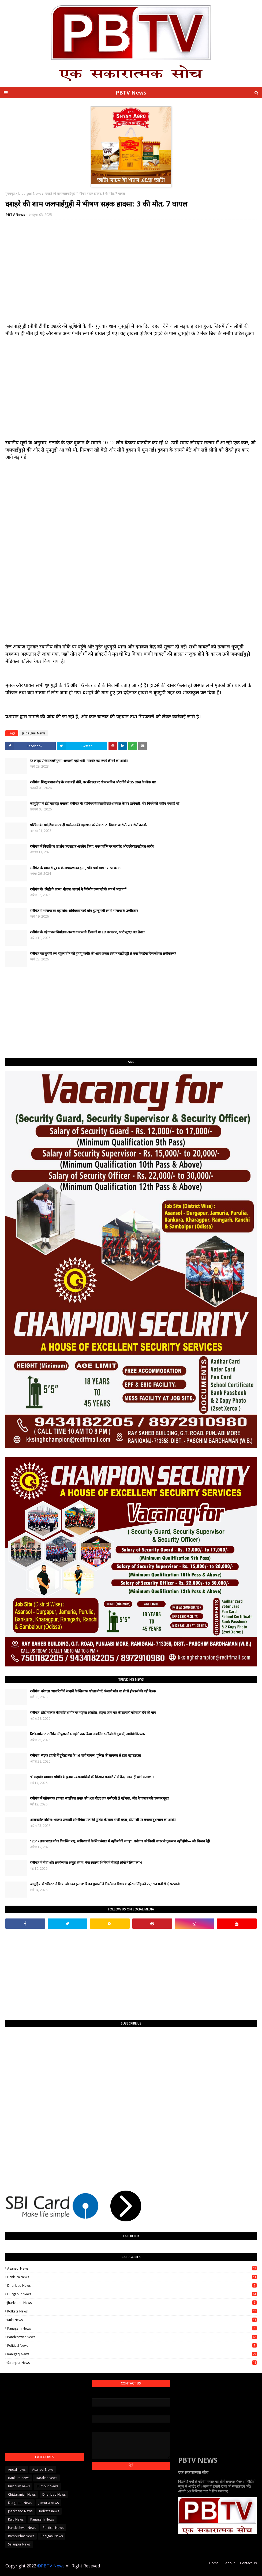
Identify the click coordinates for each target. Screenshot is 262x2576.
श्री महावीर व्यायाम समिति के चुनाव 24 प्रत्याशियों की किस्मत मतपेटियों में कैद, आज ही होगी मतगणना (92, 1776)
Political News (132, 2345)
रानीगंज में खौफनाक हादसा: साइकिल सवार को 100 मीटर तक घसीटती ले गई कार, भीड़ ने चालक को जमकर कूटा (99, 1798)
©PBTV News (51, 2566)
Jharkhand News (132, 2302)
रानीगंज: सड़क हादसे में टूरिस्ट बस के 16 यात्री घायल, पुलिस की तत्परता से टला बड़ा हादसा (85, 1755)
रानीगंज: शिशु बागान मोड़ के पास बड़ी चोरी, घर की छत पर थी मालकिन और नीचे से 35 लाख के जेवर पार (93, 782)
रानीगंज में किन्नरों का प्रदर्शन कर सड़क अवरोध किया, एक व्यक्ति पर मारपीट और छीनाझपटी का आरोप (92, 846)
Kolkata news (132, 2311)
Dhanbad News (132, 2285)
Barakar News (46, 2478)
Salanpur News (132, 2362)
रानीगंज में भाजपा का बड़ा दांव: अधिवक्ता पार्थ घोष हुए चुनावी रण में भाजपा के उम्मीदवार (84, 910)
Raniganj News (132, 2354)
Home (214, 2563)
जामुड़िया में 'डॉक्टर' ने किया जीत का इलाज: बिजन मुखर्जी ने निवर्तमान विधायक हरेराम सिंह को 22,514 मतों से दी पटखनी (104, 1884)
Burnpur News (47, 2486)
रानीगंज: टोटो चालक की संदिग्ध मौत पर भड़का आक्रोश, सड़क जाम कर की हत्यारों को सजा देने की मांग (93, 1712)
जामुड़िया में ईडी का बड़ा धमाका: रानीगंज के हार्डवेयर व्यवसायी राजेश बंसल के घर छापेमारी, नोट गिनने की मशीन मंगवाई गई (104, 803)
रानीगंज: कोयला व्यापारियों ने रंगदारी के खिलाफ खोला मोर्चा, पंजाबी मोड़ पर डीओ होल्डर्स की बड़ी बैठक (93, 1691)
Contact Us (248, 2563)
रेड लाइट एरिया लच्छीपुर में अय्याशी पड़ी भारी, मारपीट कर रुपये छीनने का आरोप (79, 760)
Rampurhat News (21, 2536)
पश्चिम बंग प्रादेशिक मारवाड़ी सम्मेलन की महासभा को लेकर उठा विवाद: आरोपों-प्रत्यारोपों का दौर (88, 825)
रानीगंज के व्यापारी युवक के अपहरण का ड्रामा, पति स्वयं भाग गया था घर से (75, 867)
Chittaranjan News (22, 2494)
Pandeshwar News (132, 2337)
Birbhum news (19, 2486)
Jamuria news (49, 2502)
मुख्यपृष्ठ (10, 193)
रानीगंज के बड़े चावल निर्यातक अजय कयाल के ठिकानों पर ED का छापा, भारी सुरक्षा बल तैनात (87, 932)
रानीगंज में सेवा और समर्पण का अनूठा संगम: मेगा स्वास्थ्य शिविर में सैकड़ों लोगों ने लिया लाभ (86, 1862)
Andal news (16, 2469)
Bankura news (132, 2277)
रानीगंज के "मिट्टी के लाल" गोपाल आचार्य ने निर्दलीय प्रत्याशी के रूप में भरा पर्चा (78, 889)
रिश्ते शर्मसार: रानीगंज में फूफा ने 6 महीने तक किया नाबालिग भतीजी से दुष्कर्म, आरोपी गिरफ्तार (87, 1734)
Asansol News (132, 2268)
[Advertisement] (131, 1012)
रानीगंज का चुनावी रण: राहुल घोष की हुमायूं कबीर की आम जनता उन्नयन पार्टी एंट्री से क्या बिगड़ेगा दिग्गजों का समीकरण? (103, 953)
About (230, 2563)
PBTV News (131, 92)
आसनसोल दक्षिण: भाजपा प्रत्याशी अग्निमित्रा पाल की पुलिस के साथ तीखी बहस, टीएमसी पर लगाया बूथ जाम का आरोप (102, 1819)
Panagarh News (132, 2328)
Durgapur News (132, 2294)
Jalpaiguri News (29, 193)
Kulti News (132, 2320)
